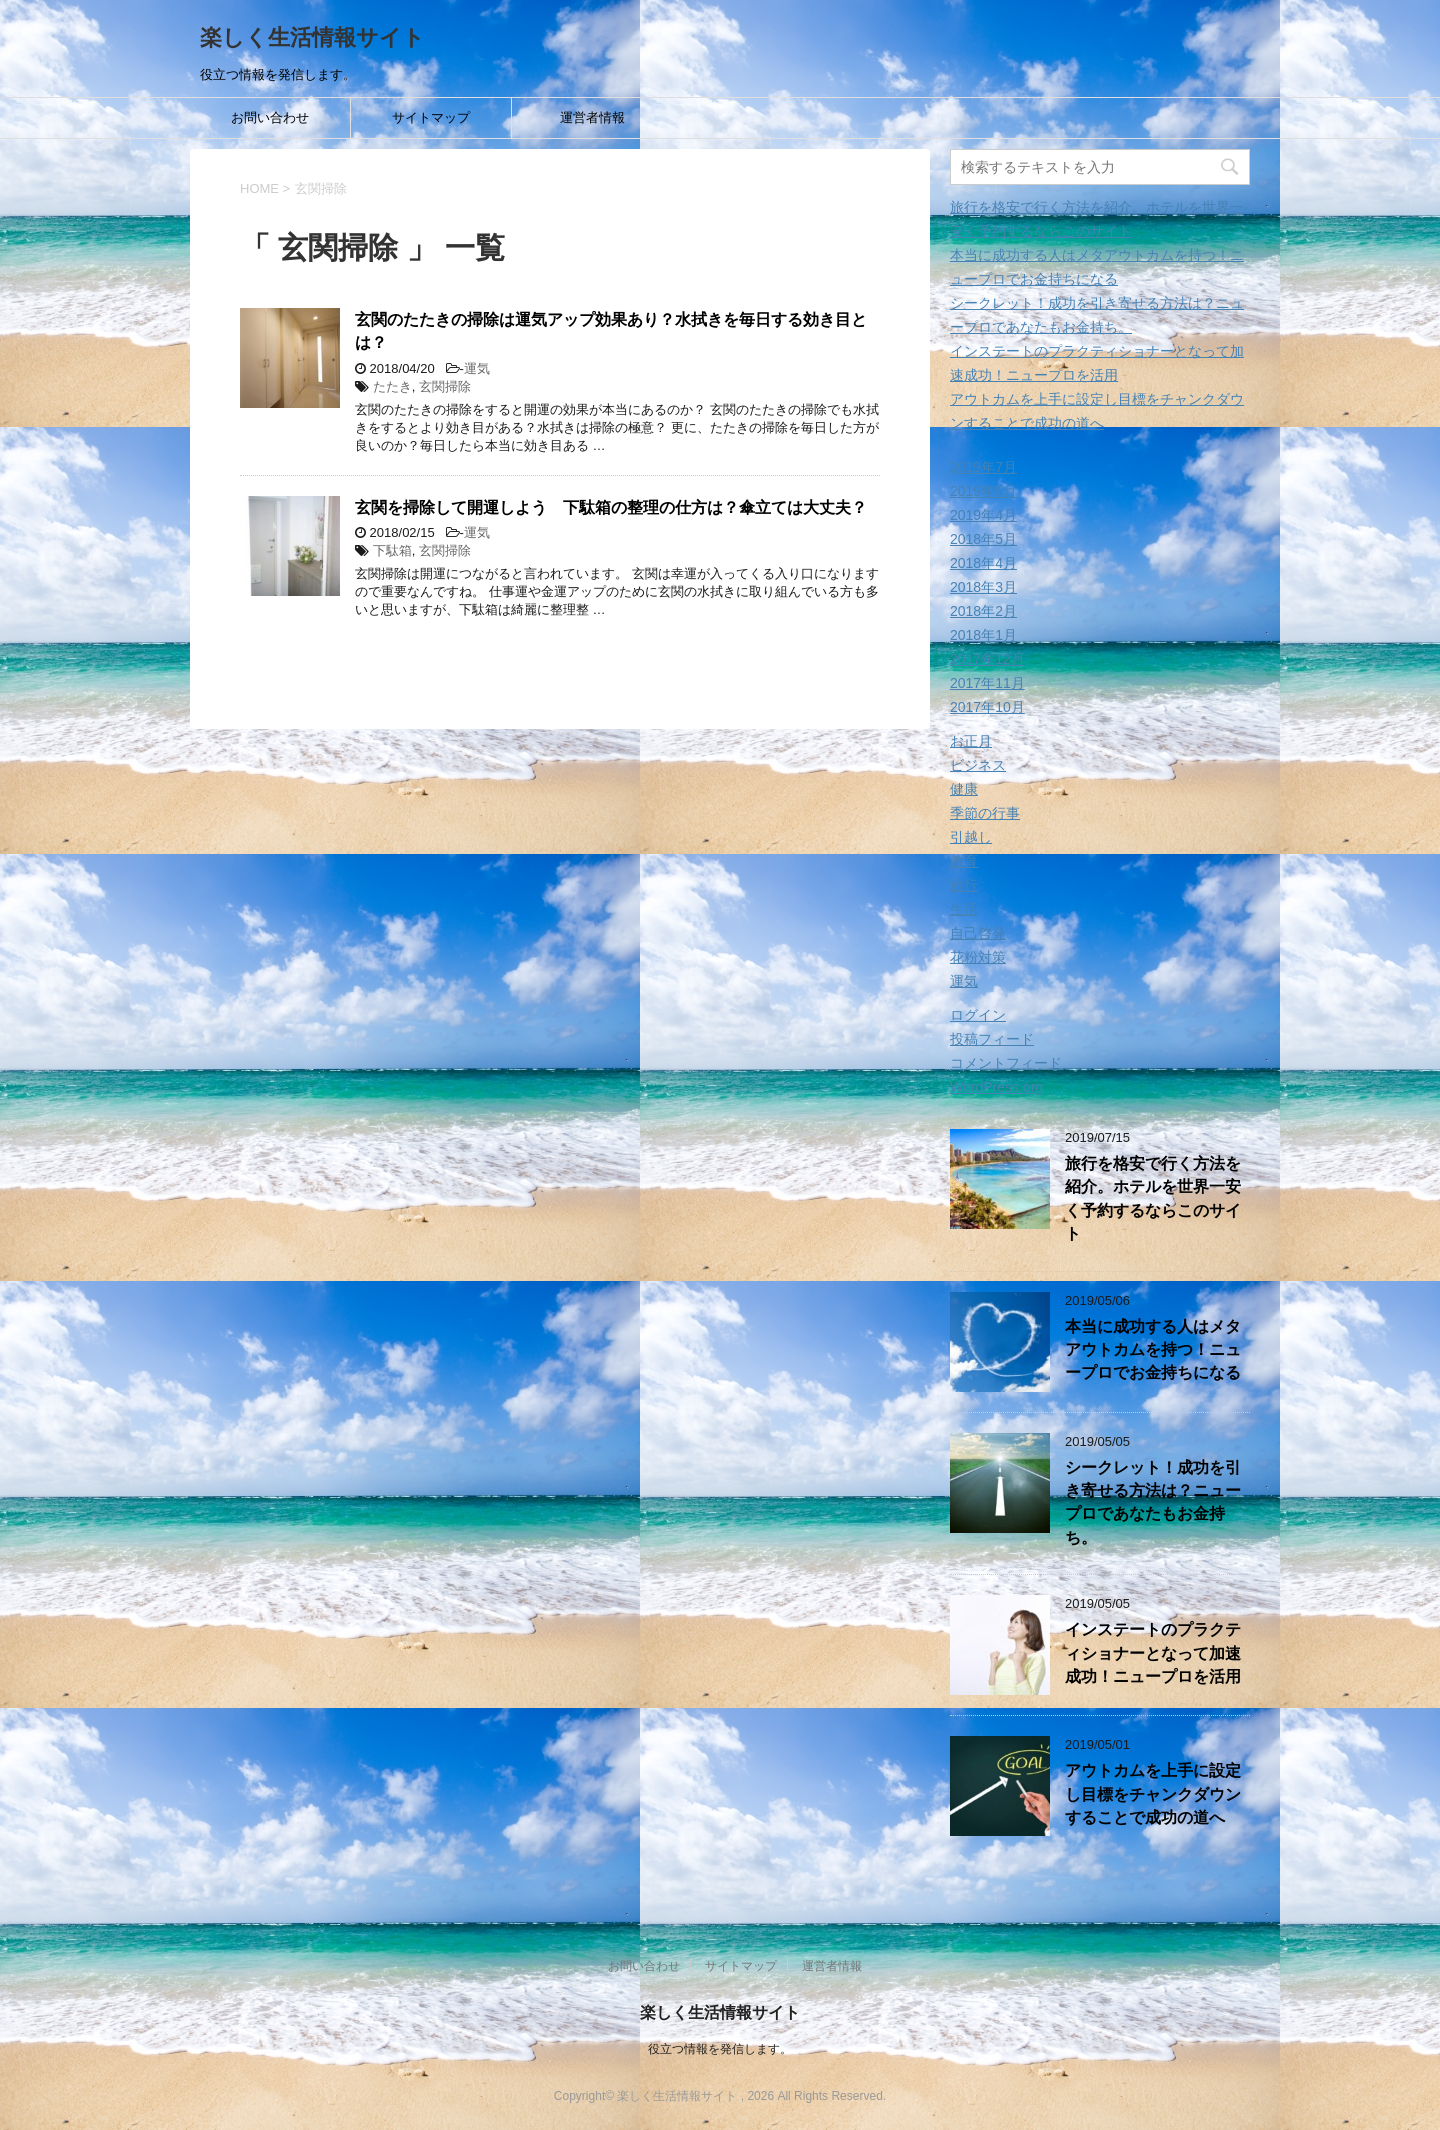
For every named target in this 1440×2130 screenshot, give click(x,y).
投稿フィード (992, 1039)
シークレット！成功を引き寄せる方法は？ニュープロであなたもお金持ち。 (1153, 1502)
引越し (971, 837)
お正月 (971, 741)
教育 (964, 861)
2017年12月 (987, 659)
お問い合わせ (270, 117)
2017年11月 (987, 683)
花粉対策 (978, 957)
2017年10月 (987, 707)
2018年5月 (983, 539)
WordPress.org (996, 1087)
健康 (964, 789)
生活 (964, 909)
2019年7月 (983, 467)
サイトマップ (431, 117)
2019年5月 (983, 491)
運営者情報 (592, 117)
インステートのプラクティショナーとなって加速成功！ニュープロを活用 (1153, 1653)
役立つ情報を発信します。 (720, 2049)
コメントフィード (1006, 1063)
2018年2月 (983, 611)
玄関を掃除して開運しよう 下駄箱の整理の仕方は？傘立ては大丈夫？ (611, 507)
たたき (392, 386)
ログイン (978, 1015)
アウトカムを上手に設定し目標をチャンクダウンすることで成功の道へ (1153, 1794)
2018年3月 (983, 587)
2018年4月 (983, 563)
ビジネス (978, 765)
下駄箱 (392, 550)
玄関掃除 (445, 386)
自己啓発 (978, 933)
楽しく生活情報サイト (312, 37)
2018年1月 (983, 635)
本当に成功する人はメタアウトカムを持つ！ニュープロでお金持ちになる (1153, 1350)
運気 (477, 368)
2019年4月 (983, 515)
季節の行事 (985, 813)
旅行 (964, 885)
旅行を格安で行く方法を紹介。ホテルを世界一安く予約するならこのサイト (1153, 1198)
